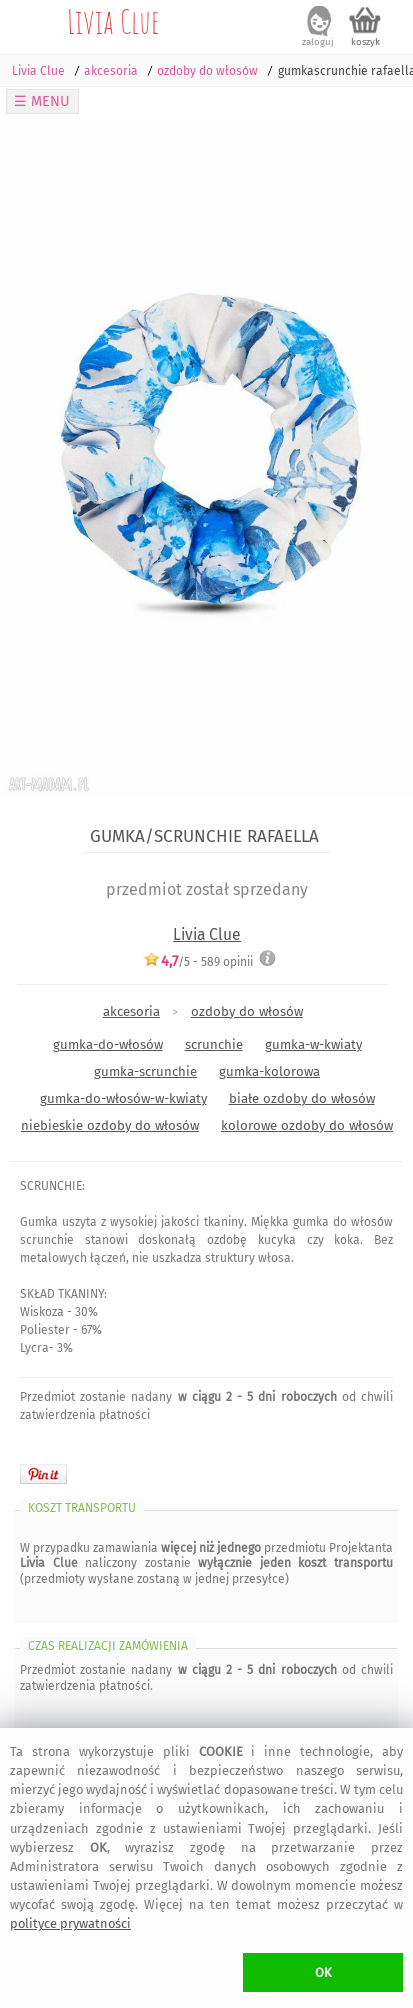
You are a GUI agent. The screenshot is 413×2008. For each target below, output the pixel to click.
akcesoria (131, 1011)
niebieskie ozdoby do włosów (110, 1125)
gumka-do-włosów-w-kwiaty (123, 1098)
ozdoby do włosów (247, 1011)
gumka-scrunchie (145, 1071)
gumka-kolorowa (269, 1071)
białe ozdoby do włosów (302, 1098)
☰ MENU (42, 101)
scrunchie (214, 1044)
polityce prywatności (70, 1923)
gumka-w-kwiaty (313, 1044)
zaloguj (318, 42)
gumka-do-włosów (108, 1044)
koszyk (365, 42)
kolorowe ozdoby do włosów (307, 1125)
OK (323, 1972)
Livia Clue (113, 21)
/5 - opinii (198, 961)
